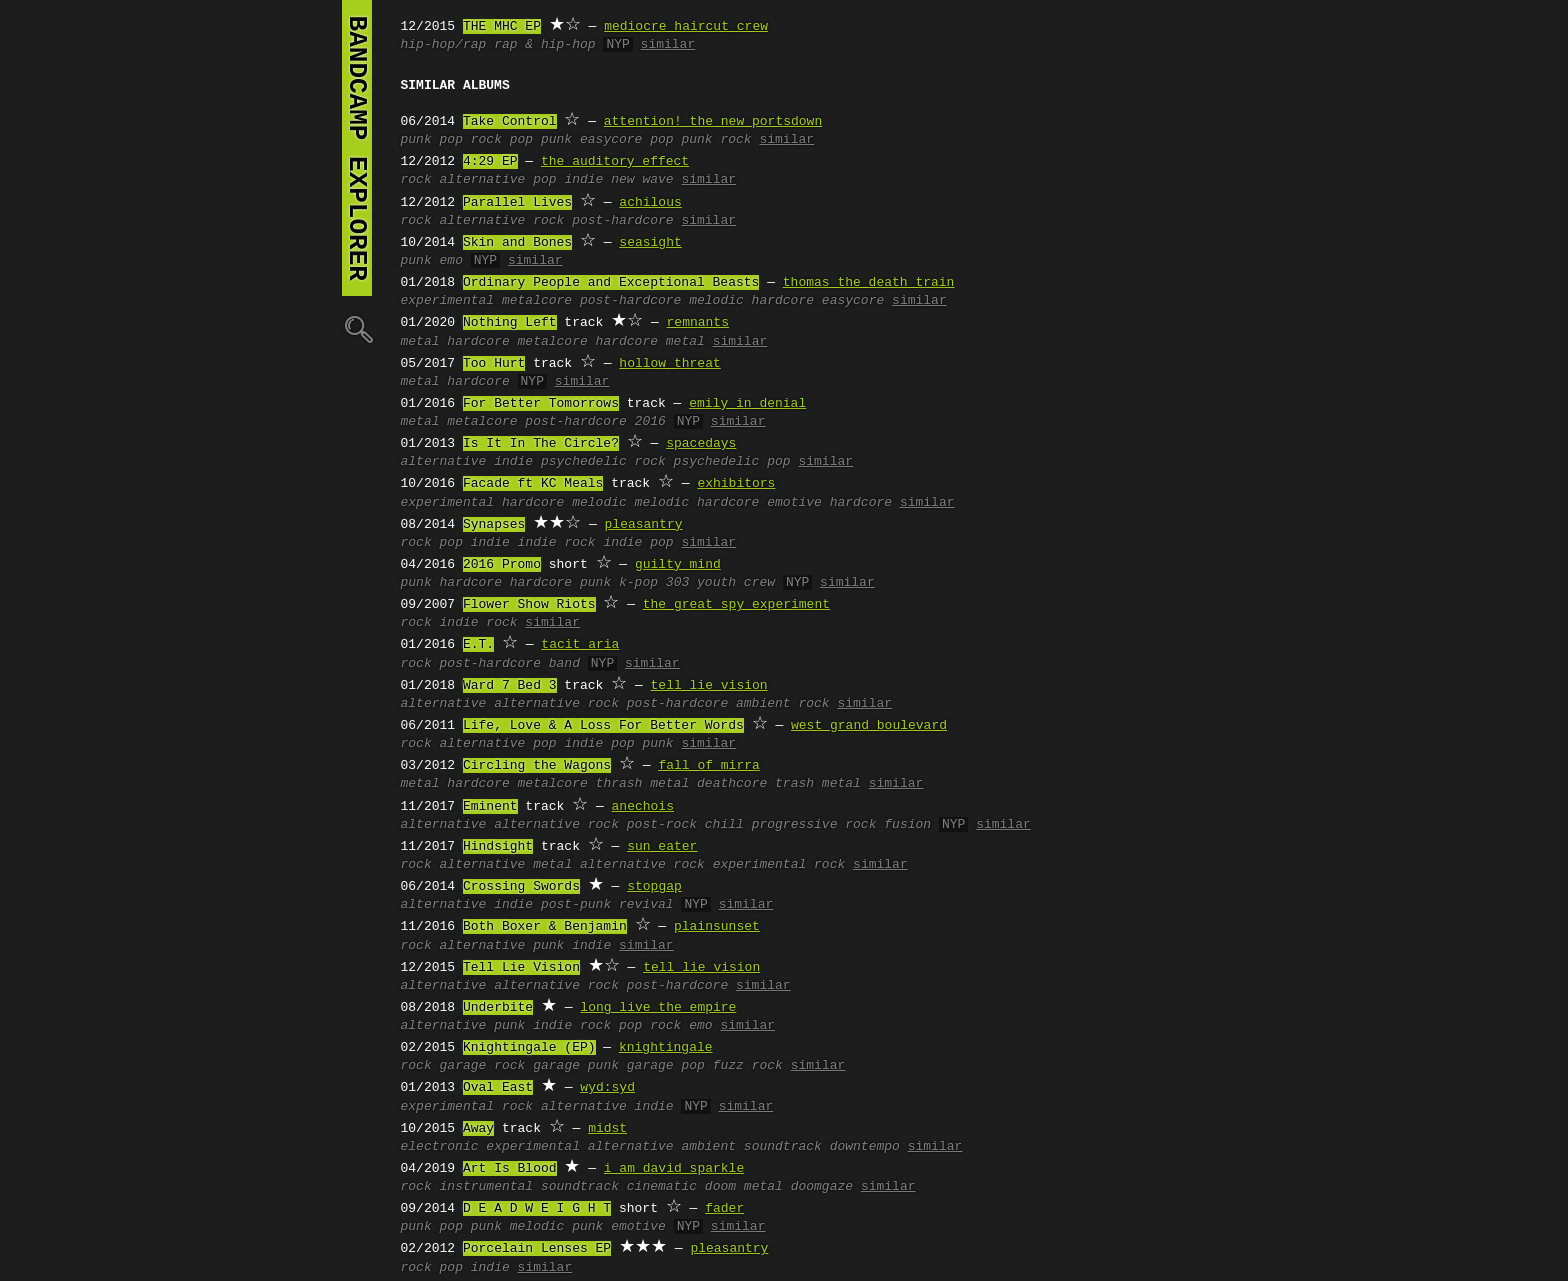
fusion (907, 825)
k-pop (638, 583)
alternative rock (502, 221)
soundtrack (783, 1147)
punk (416, 140)
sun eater (662, 847)
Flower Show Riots (529, 605)
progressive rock (814, 825)
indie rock (557, 543)
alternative (483, 180)
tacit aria (580, 645)
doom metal (744, 1187)
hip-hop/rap (444, 45)
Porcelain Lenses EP (537, 1249)
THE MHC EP (502, 27)
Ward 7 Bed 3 (510, 686)
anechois (643, 807)
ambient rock (783, 704)
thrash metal (643, 784)
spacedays (701, 444)
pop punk (541, 140)
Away (478, 1129)
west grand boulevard (869, 726)
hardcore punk (560, 583)
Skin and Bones (517, 243)
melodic (599, 503)
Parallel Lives (517, 203)
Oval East (498, 1088)
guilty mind (678, 565)
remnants (698, 323)
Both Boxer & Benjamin (545, 927)
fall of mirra (708, 766)
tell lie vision (709, 686)
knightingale (666, 1048)
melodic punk (557, 1227)
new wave (642, 180)
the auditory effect (615, 162)
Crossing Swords (521, 887)
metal (420, 342)
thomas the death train (869, 283)
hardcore (478, 342)
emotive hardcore (829, 503)
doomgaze (822, 1187)
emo (451, 261)
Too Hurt (494, 364)
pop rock (471, 140)
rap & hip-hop (544, 45)
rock (416, 180)
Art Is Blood (510, 1169)
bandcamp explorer (357, 148)
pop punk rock (700, 140)
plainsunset (717, 927)
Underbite (498, 1008)
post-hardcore (622, 221)
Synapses (494, 525)
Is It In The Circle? (541, 444)
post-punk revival (607, 905)
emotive (638, 1227)
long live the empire (658, 1008)
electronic (440, 1147)
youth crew (736, 583)
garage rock (483, 1066)
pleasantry (644, 525)
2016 (650, 422)
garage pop (666, 1066)
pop (544, 180)
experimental (448, 301)
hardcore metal (650, 342)
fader (724, 1209)
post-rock (662, 825)
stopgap (654, 887)
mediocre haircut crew (686, 27)
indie (583, 180)
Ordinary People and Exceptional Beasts (611, 283)
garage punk (576, 1066)
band (564, 664)
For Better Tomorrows (541, 404)
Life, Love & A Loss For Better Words (603, 726)
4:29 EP (490, 162)
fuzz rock (748, 1066)
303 (677, 583)
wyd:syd (607, 1088)
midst (607, 1129)
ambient (708, 1147)
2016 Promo (502, 565)
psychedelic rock (603, 462)
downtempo (865, 1147)
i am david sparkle (674, 1169)
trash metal (818, 784)
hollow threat (669, 364)
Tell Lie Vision (521, 968)
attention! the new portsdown (713, 122)
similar (668, 45)
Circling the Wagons (537, 766)
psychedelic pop (732, 462)
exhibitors (736, 484)
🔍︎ (357, 328)
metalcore (537, 301)
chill (724, 825)
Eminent (490, 807)
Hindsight (498, 847)
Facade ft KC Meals (533, 484)
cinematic (662, 1187)
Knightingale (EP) (529, 1048)
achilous (650, 203)
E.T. (478, 645)
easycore (611, 140)
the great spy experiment (736, 605)
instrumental (487, 1187)
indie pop (638, 543)
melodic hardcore (751, 301)
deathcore (732, 784)
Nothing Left (510, 323)
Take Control (510, 122)
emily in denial (747, 404)
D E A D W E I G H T (537, 1209)
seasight (650, 243)
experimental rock (779, 865)
